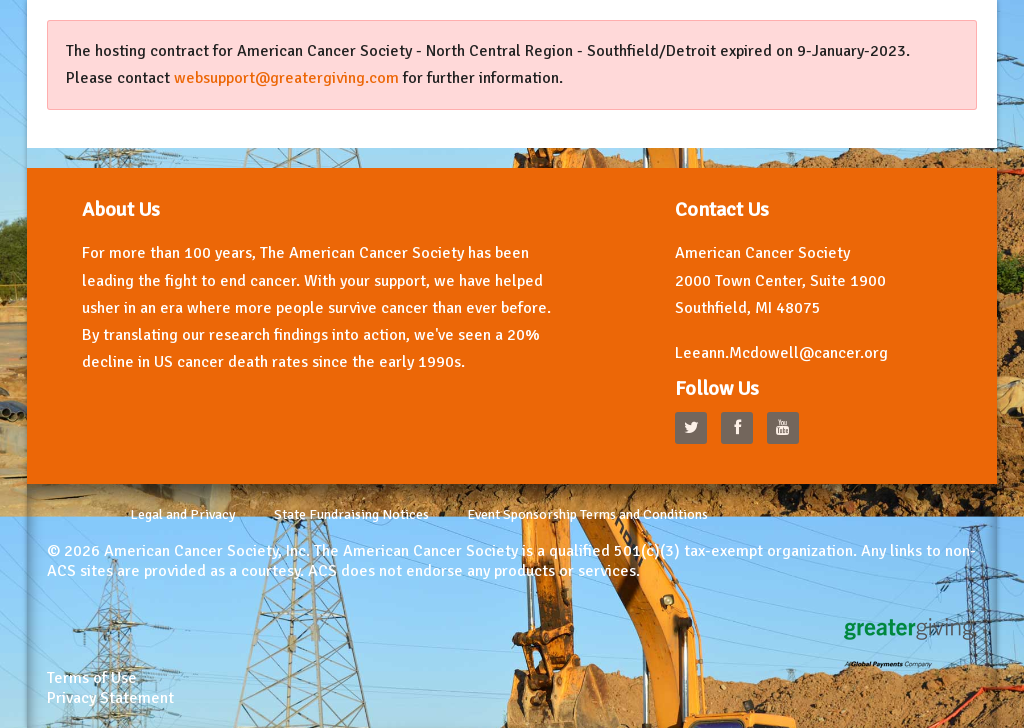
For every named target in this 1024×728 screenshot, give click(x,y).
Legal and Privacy (183, 514)
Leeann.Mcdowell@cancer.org (781, 353)
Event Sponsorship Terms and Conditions (587, 514)
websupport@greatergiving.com (286, 78)
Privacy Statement (110, 698)
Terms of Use (92, 678)
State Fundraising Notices (351, 514)
